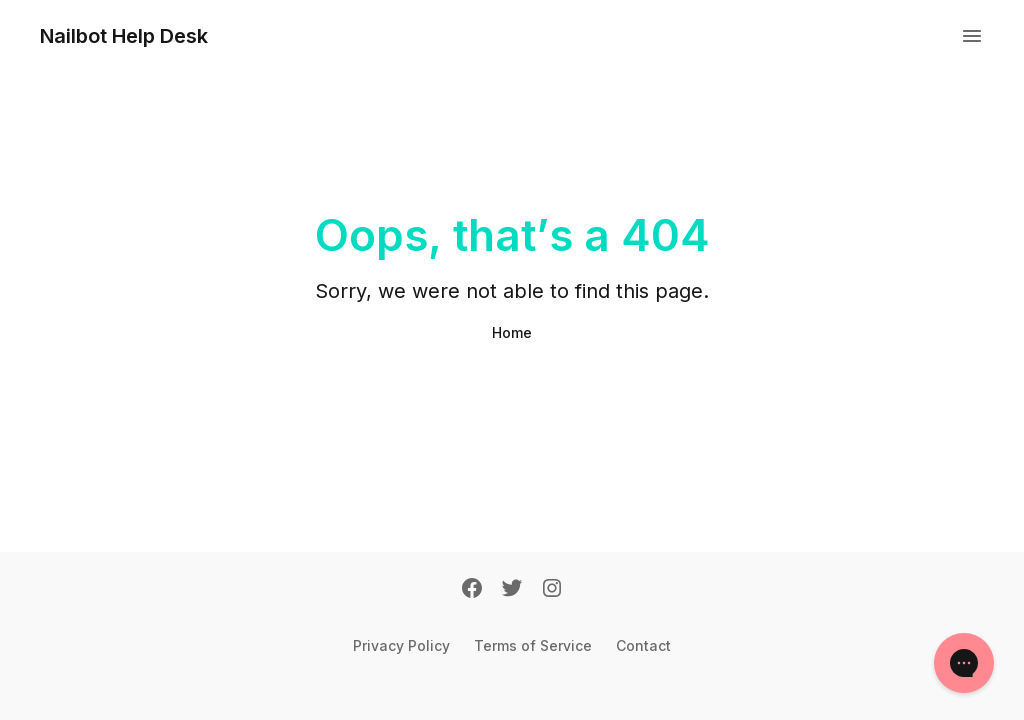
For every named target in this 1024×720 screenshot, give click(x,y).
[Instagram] (552, 590)
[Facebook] (472, 590)
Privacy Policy (401, 645)
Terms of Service (533, 645)
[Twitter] (512, 590)
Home (512, 332)
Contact (643, 645)
